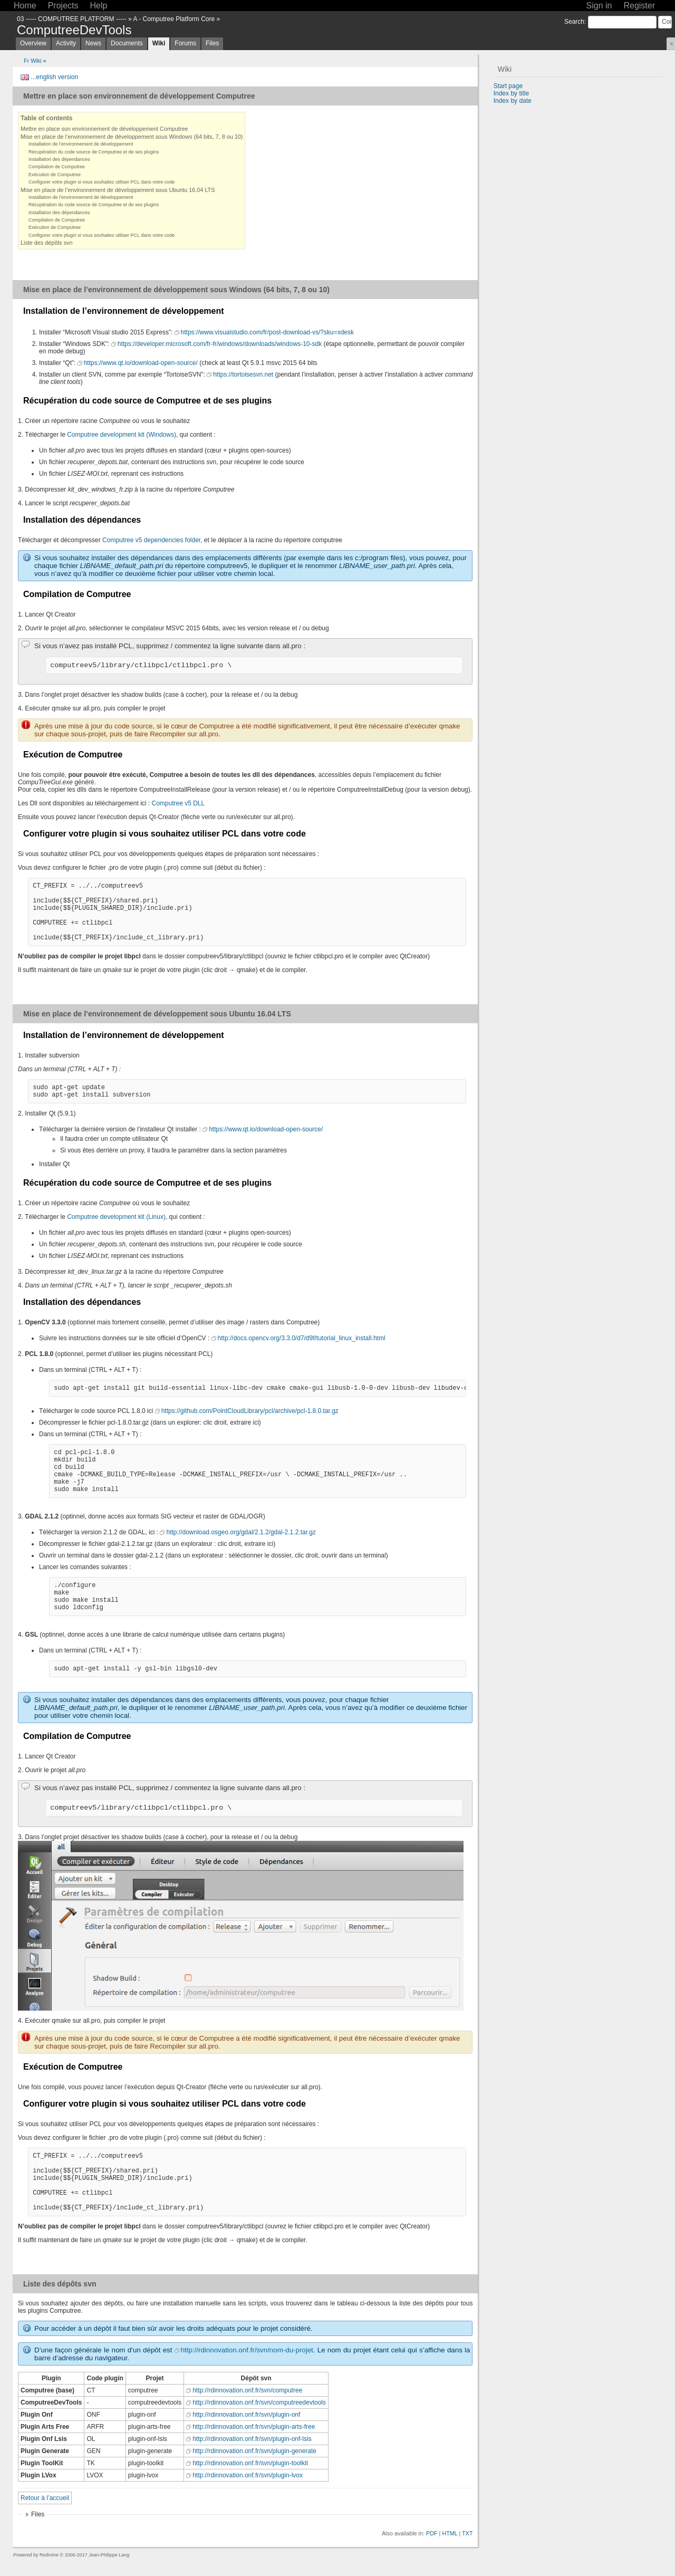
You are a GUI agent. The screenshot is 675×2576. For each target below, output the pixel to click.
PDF (432, 2533)
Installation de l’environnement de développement (80, 144)
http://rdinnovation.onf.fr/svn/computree (247, 2390)
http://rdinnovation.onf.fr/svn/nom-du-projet (247, 2350)
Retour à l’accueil (45, 2498)
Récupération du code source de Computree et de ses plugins (93, 152)
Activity (66, 43)
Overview (33, 43)
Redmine (49, 2555)
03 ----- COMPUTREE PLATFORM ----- (72, 19)
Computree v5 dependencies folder (151, 540)
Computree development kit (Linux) (116, 1216)
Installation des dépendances (59, 159)
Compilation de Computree (56, 166)
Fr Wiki (33, 60)
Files (212, 43)
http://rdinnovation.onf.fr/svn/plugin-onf (246, 2414)
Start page (508, 86)
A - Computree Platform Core (174, 19)
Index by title (511, 93)
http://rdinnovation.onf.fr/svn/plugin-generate (254, 2451)
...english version (54, 77)
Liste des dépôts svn (46, 242)
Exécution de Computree (54, 174)
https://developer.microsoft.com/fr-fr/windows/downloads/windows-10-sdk (220, 344)
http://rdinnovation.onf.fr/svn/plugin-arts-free (253, 2426)
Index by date (513, 100)
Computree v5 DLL (178, 803)
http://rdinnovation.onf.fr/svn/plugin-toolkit (250, 2463)
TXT (467, 2533)
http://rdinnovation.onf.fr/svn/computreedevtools (259, 2402)
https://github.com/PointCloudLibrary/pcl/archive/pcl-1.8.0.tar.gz (250, 1411)
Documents (127, 43)
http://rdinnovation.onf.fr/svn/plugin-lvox (247, 2475)
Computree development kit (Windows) (121, 434)
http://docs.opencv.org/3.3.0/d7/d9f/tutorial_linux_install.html (301, 1338)
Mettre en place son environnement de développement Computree (104, 129)
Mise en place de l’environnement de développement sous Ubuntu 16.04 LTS (118, 190)
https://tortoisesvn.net (243, 374)
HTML (449, 2533)
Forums (185, 43)
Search (574, 21)
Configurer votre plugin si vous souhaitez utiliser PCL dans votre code (101, 182)
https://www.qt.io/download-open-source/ (141, 363)
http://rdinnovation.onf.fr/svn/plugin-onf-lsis (251, 2439)
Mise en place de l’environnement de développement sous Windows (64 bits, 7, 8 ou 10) (132, 136)
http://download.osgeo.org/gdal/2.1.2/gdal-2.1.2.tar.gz (241, 1532)
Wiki (159, 43)
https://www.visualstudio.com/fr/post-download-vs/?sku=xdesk (267, 332)
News (93, 43)
